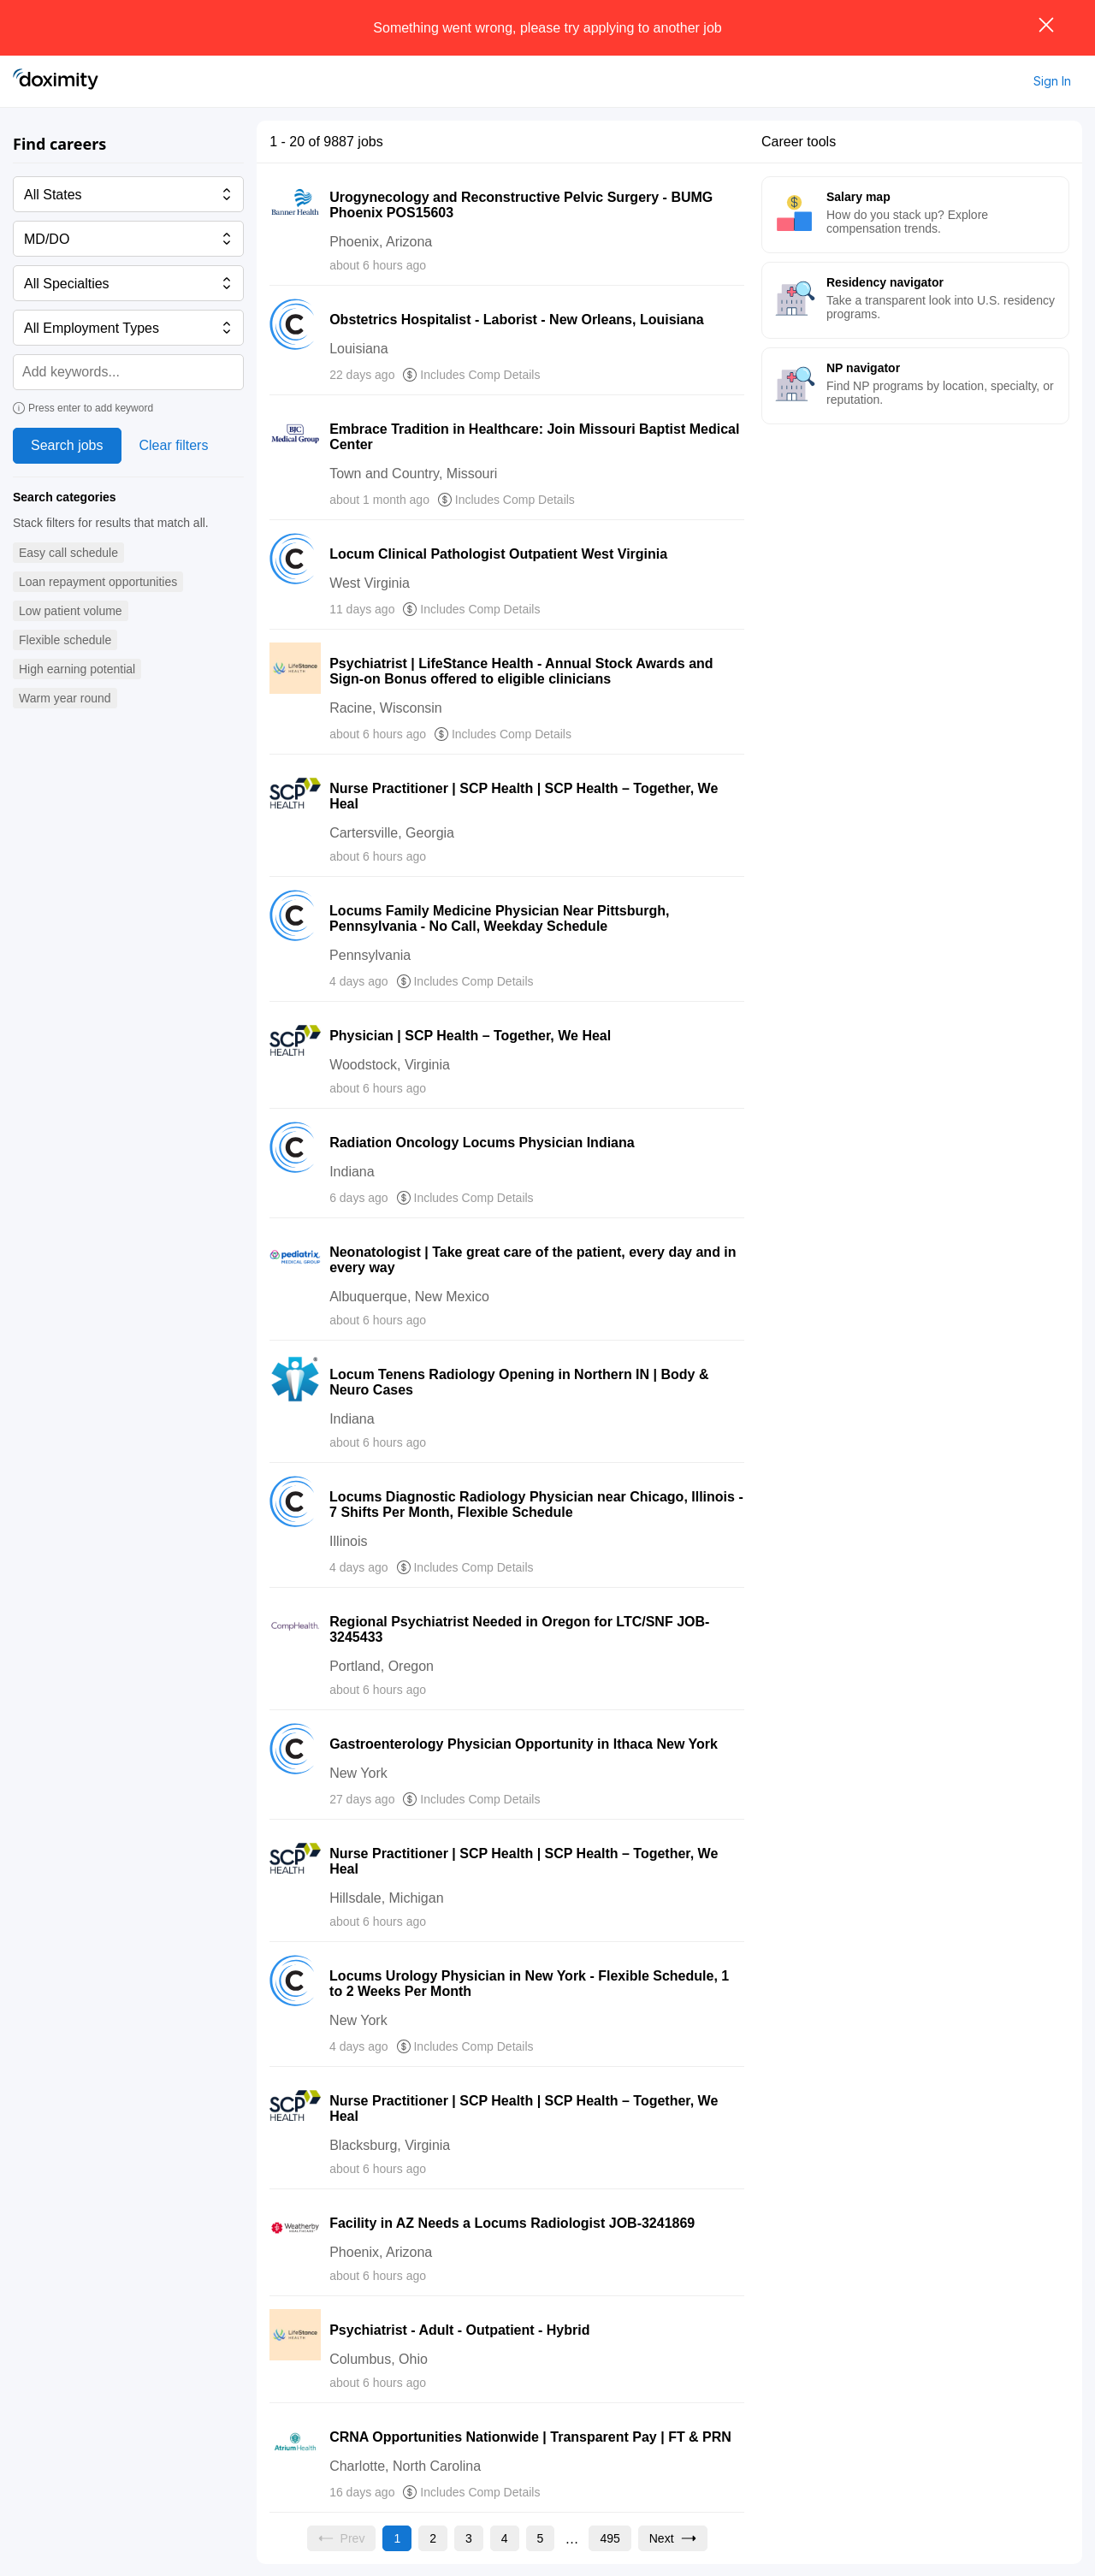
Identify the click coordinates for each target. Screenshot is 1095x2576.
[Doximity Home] (55, 81)
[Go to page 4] (504, 2538)
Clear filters (174, 445)
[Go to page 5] (540, 2538)
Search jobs (67, 445)
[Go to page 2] (432, 2538)
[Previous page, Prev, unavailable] (341, 2538)
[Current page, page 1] (396, 2538)
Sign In (1052, 81)
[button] (68, 553)
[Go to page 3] (468, 2538)
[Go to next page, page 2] (672, 2538)
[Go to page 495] (609, 2538)
